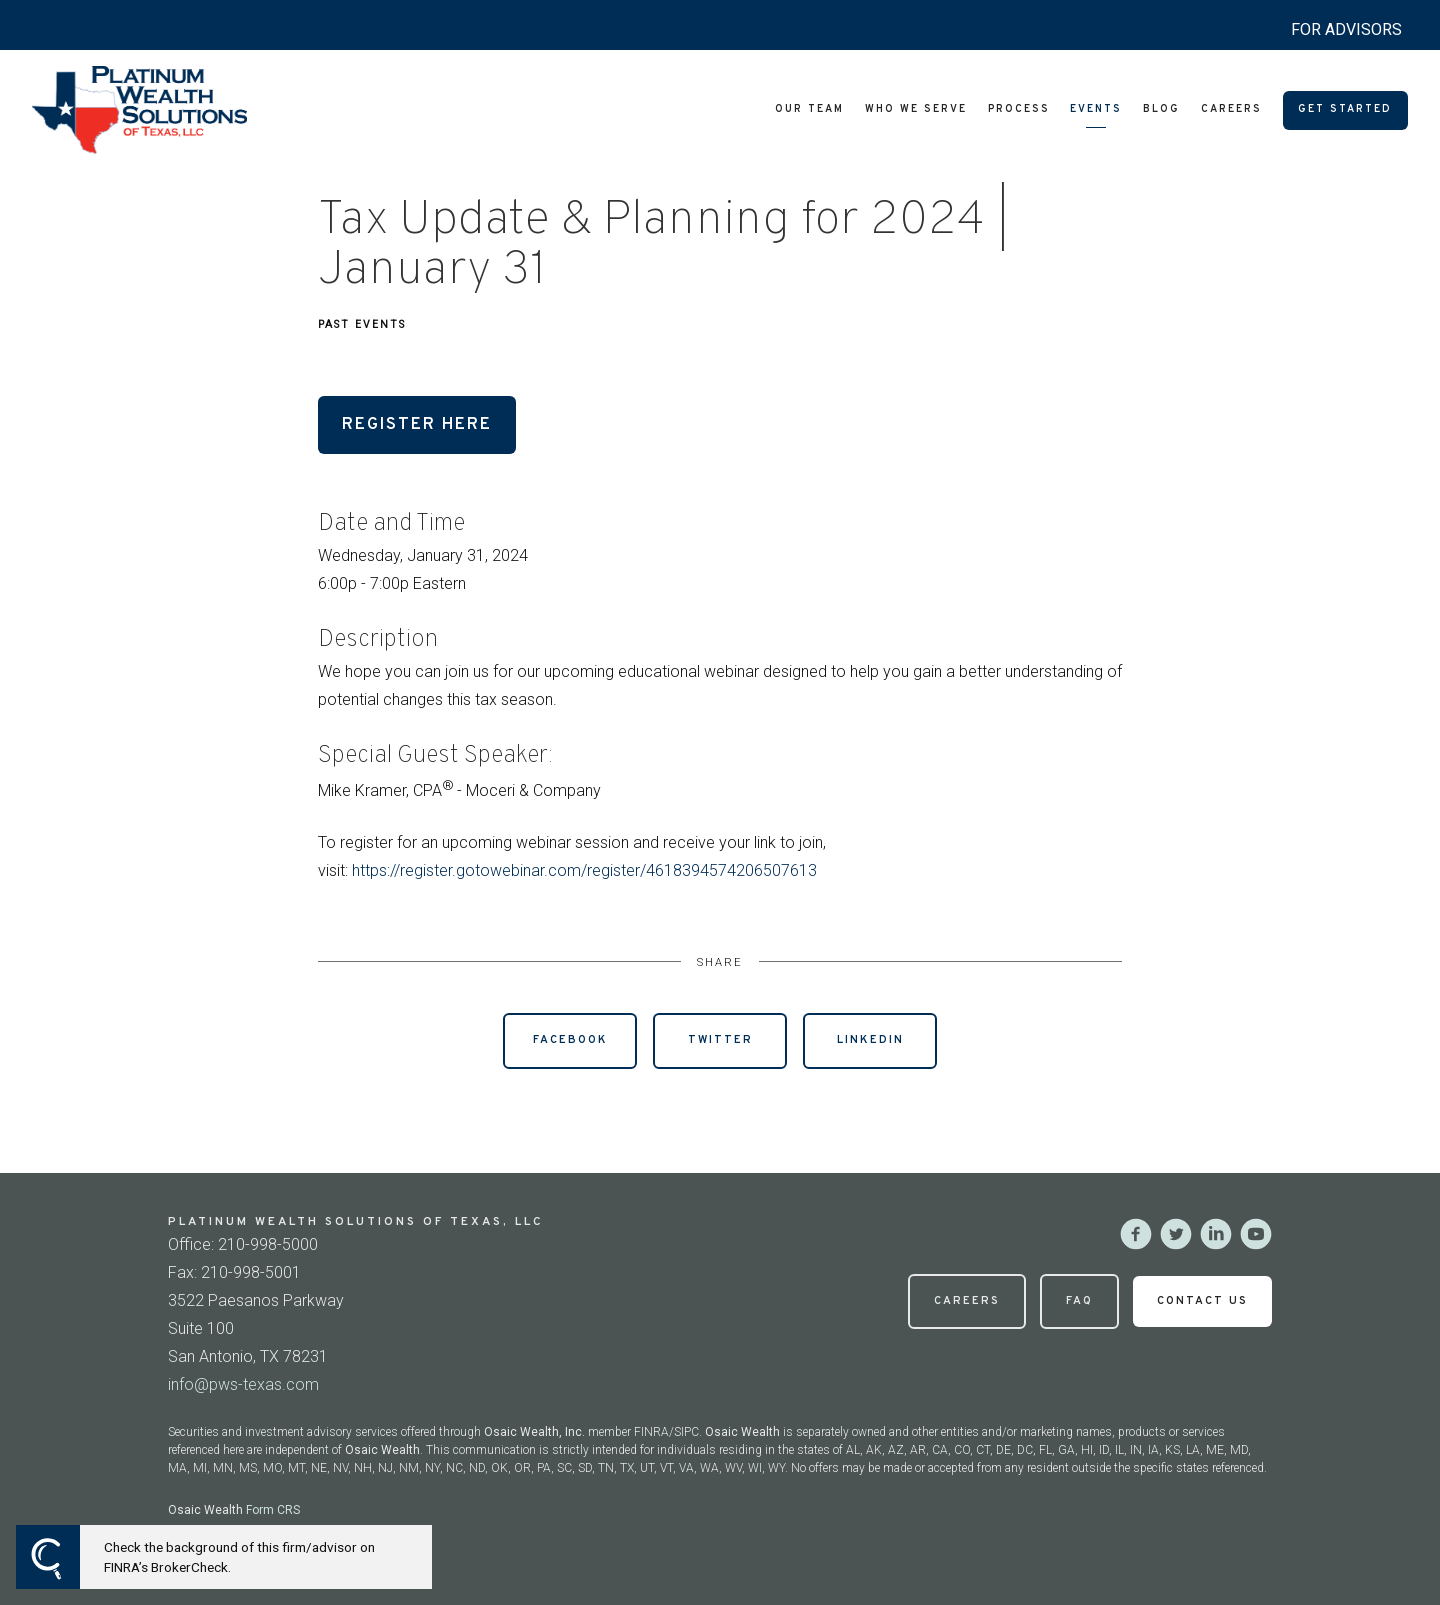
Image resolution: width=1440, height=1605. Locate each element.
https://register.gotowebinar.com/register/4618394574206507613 (584, 870)
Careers (1231, 109)
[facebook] (1136, 1234)
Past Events (362, 324)
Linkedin (870, 1040)
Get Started (1345, 109)
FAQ (1079, 1301)
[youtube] (1256, 1234)
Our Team (809, 109)
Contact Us (1202, 1301)
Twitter (720, 1040)
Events (1096, 109)
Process (1019, 109)
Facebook (570, 1040)
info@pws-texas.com (243, 1384)
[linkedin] (1216, 1234)
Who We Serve (916, 109)
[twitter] (1176, 1234)
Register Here (417, 424)
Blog (1161, 109)
